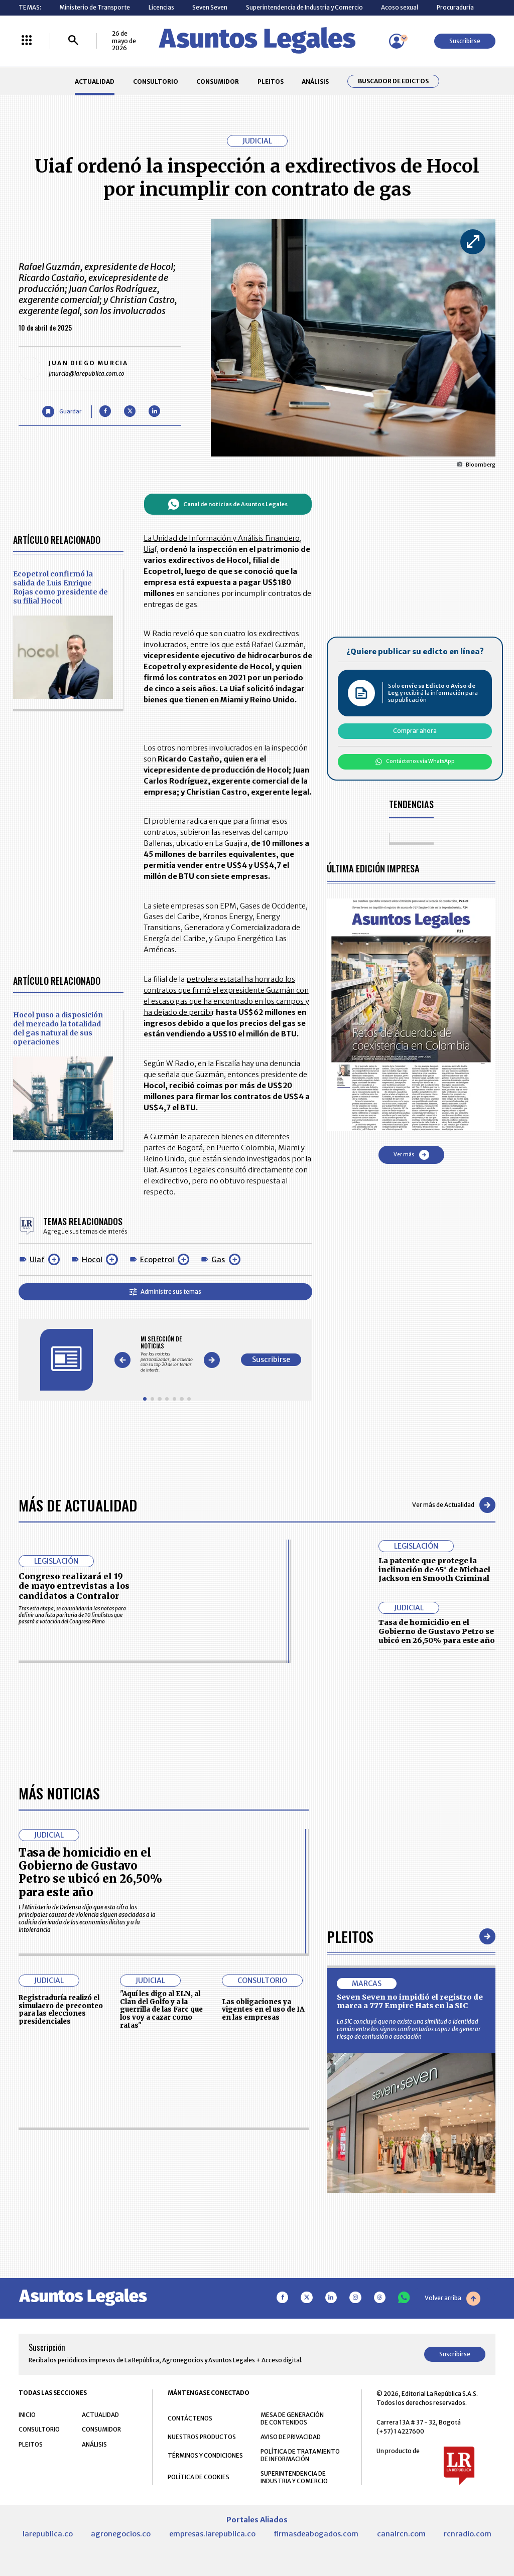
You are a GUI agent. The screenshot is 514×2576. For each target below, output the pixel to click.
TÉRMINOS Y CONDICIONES (205, 2455)
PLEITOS (271, 81)
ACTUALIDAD (94, 81)
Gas (218, 1259)
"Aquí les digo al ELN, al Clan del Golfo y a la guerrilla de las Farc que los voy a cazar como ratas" (161, 2010)
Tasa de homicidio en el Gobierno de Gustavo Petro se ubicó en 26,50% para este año (436, 1631)
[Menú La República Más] (27, 41)
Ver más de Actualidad (453, 1505)
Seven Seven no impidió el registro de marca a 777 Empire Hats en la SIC (410, 2002)
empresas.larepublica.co (212, 2533)
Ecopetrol (157, 1259)
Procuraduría (455, 7)
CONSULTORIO (155, 81)
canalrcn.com (401, 2533)
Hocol (92, 1259)
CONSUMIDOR (217, 81)
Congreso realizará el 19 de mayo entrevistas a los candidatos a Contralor (74, 1586)
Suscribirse (464, 41)
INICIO (27, 2414)
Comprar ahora (415, 730)
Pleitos (350, 1936)
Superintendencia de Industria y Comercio (304, 7)
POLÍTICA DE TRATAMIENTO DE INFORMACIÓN (300, 2455)
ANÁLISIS (315, 81)
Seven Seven (209, 7)
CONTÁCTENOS (190, 2418)
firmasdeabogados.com (316, 2533)
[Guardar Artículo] (61, 411)
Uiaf (37, 1259)
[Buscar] (73, 41)
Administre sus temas (165, 1291)
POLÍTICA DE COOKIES (198, 2477)
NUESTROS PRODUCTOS (202, 2437)
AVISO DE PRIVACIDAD (291, 2437)
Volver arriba (452, 2299)
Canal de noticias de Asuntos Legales (227, 504)
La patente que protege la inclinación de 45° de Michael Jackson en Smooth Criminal (434, 1569)
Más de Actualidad (78, 1505)
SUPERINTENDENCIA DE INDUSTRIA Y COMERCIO (294, 2477)
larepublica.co (48, 2533)
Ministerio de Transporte (94, 7)
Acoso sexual (399, 7)
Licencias (161, 7)
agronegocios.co (121, 2533)
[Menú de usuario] (396, 41)
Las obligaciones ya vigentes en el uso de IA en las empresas (263, 2010)
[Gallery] (167, 1354)
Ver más (411, 1155)
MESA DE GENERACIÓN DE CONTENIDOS (292, 2418)
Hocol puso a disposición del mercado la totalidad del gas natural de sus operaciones (58, 1028)
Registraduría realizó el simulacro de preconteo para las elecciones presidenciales (61, 2010)
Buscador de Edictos (393, 81)
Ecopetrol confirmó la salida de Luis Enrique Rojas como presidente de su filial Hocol (60, 587)
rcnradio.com (467, 2533)
